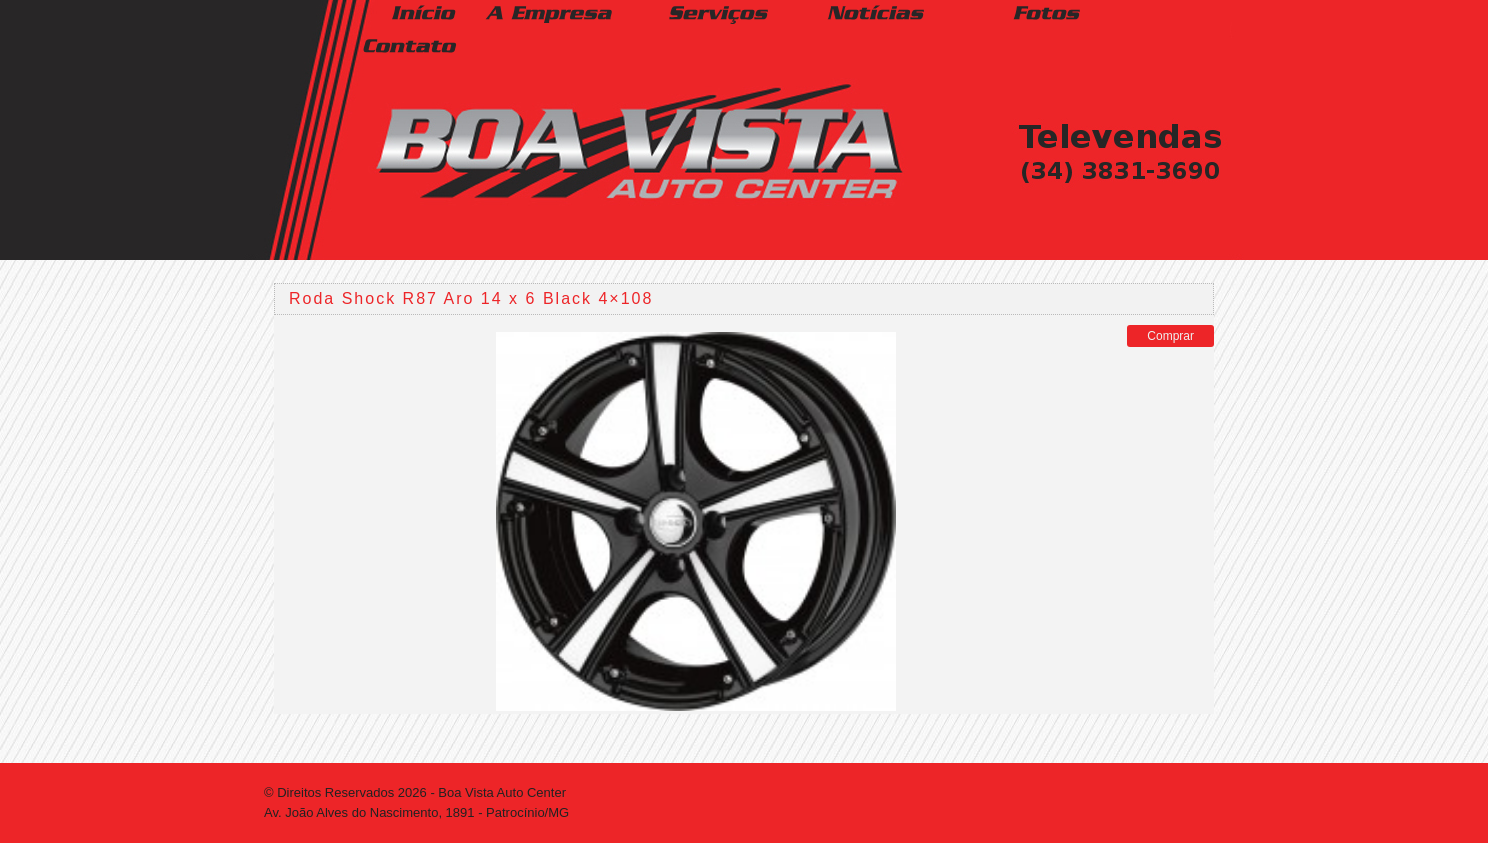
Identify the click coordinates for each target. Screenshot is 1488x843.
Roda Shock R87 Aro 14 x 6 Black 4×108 (471, 298)
